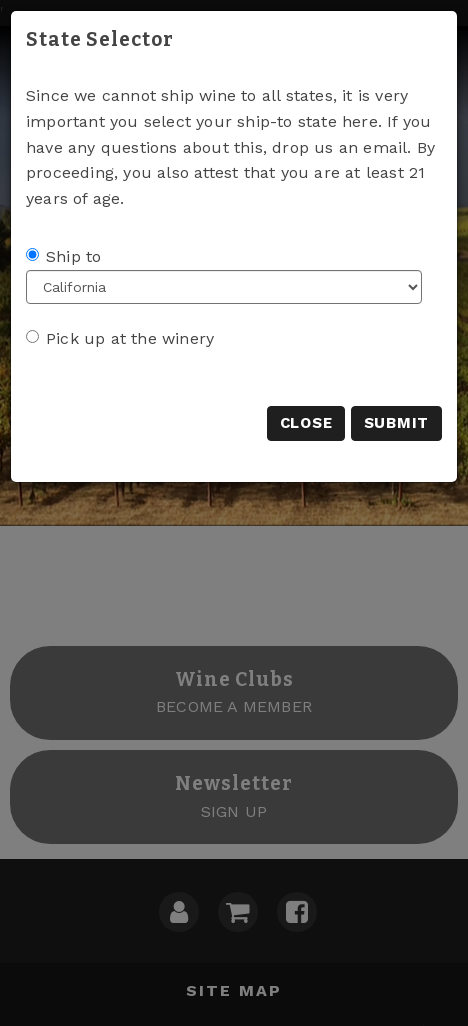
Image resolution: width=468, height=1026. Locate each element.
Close (306, 423)
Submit (396, 423)
